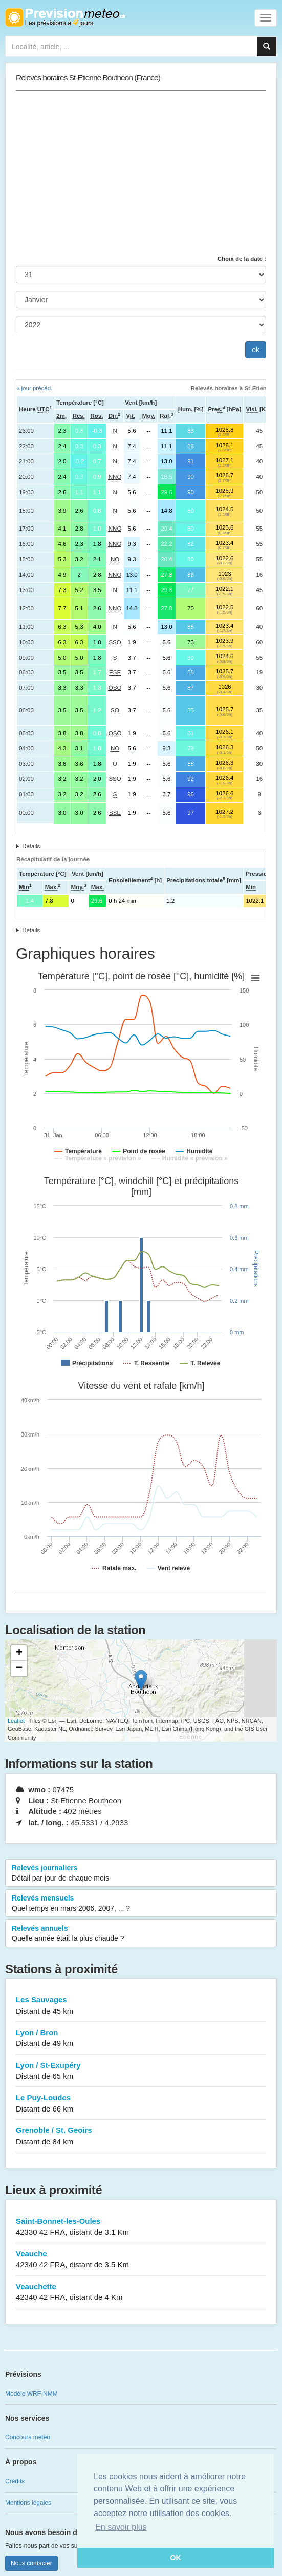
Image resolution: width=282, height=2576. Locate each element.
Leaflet (16, 1721)
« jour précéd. (34, 388)
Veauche (141, 2259)
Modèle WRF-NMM (31, 2393)
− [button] (19, 1668)
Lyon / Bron (141, 2038)
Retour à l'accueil (65, 17)
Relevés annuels (141, 1934)
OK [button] (175, 2557)
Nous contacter (31, 2563)
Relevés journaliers (141, 1873)
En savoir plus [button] (121, 2527)
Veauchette (141, 2292)
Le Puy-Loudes (141, 2103)
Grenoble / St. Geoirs (141, 2136)
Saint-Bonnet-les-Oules (141, 2226)
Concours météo (27, 2437)
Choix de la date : (242, 259)
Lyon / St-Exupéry (141, 2071)
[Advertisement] (141, 172)
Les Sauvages (141, 2005)
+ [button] (19, 1653)
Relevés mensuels (141, 1903)
